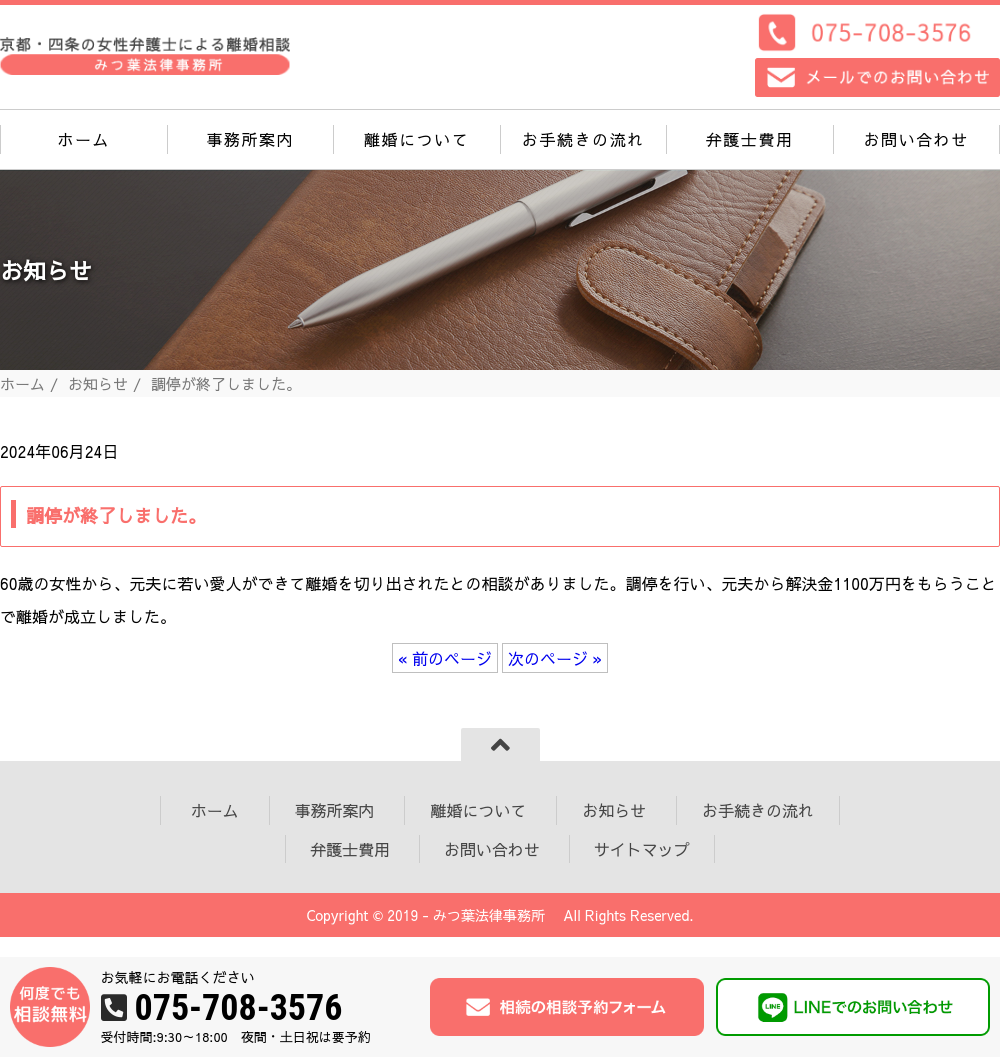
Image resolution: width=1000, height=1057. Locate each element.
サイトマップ (642, 849)
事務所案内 (250, 139)
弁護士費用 (750, 139)
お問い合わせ (916, 139)
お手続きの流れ (583, 139)
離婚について (417, 139)
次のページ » (555, 658)
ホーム (83, 139)
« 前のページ (445, 658)
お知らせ (98, 383)
